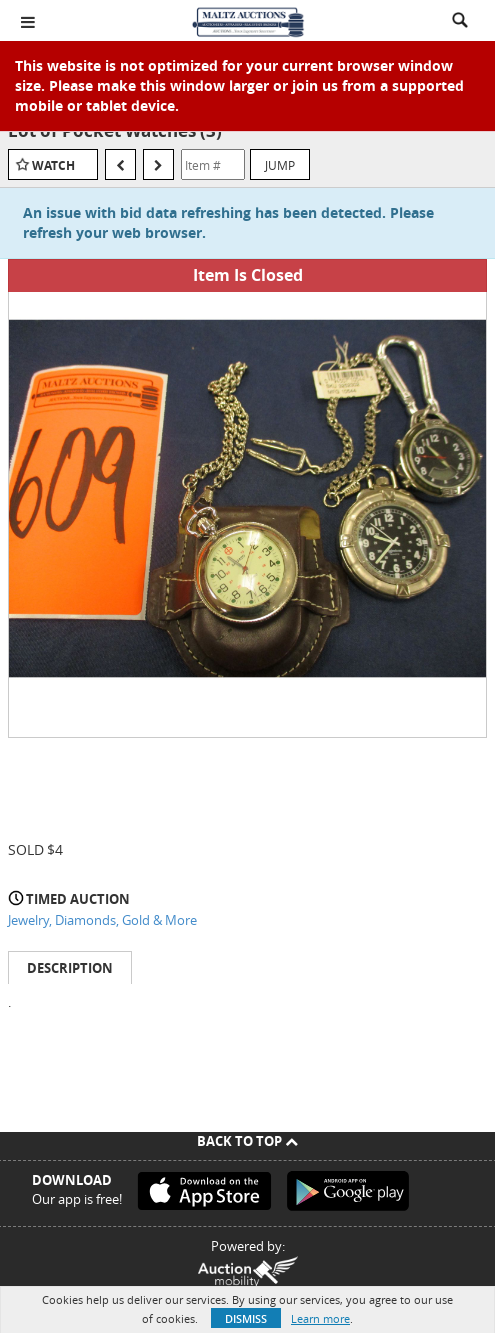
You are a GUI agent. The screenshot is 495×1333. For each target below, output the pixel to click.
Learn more (320, 1318)
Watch (53, 165)
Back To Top (247, 1141)
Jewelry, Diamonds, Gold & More (102, 920)
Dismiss (246, 1318)
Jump (280, 165)
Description (70, 968)
